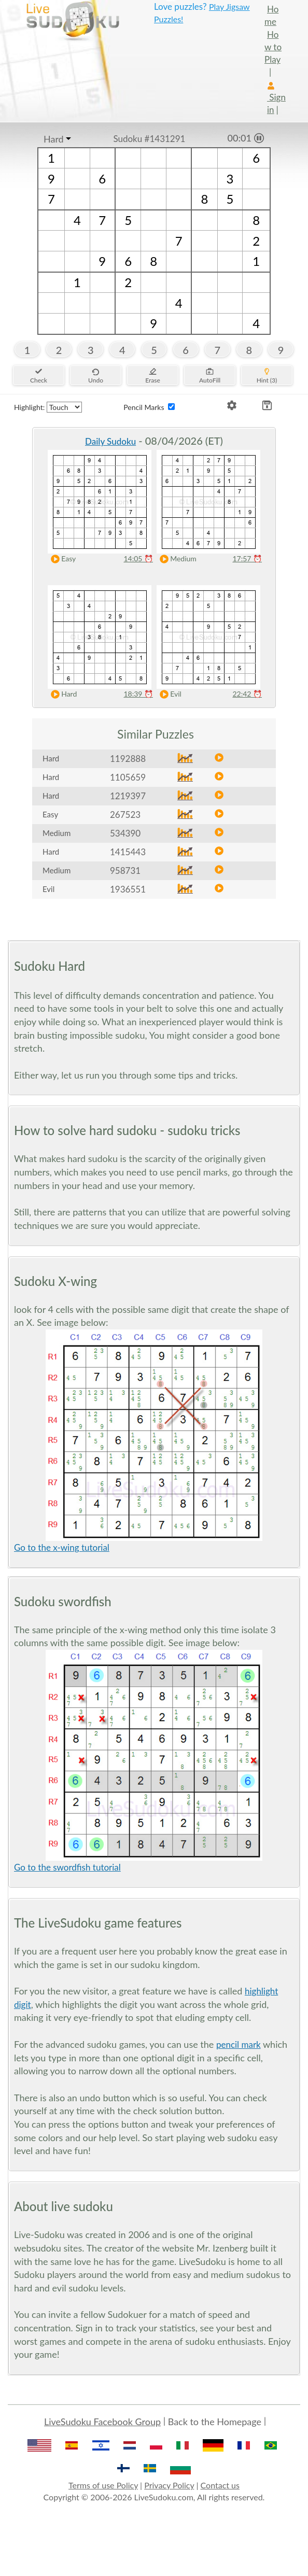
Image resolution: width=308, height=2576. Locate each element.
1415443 (128, 851)
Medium (176, 559)
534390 (125, 833)
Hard (54, 139)
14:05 (138, 558)
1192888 (128, 758)
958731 (125, 870)
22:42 (247, 693)
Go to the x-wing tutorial (61, 1547)
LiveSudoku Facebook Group (102, 2421)
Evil (168, 694)
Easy (61, 559)
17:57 (247, 558)
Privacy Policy (169, 2485)
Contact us (220, 2485)
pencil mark (238, 2044)
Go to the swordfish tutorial (67, 1867)
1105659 (128, 777)
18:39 (138, 693)
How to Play (273, 47)
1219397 (128, 795)
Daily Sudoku (110, 441)
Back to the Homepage (214, 2421)
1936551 (128, 889)
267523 (125, 814)
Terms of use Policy (103, 2485)
